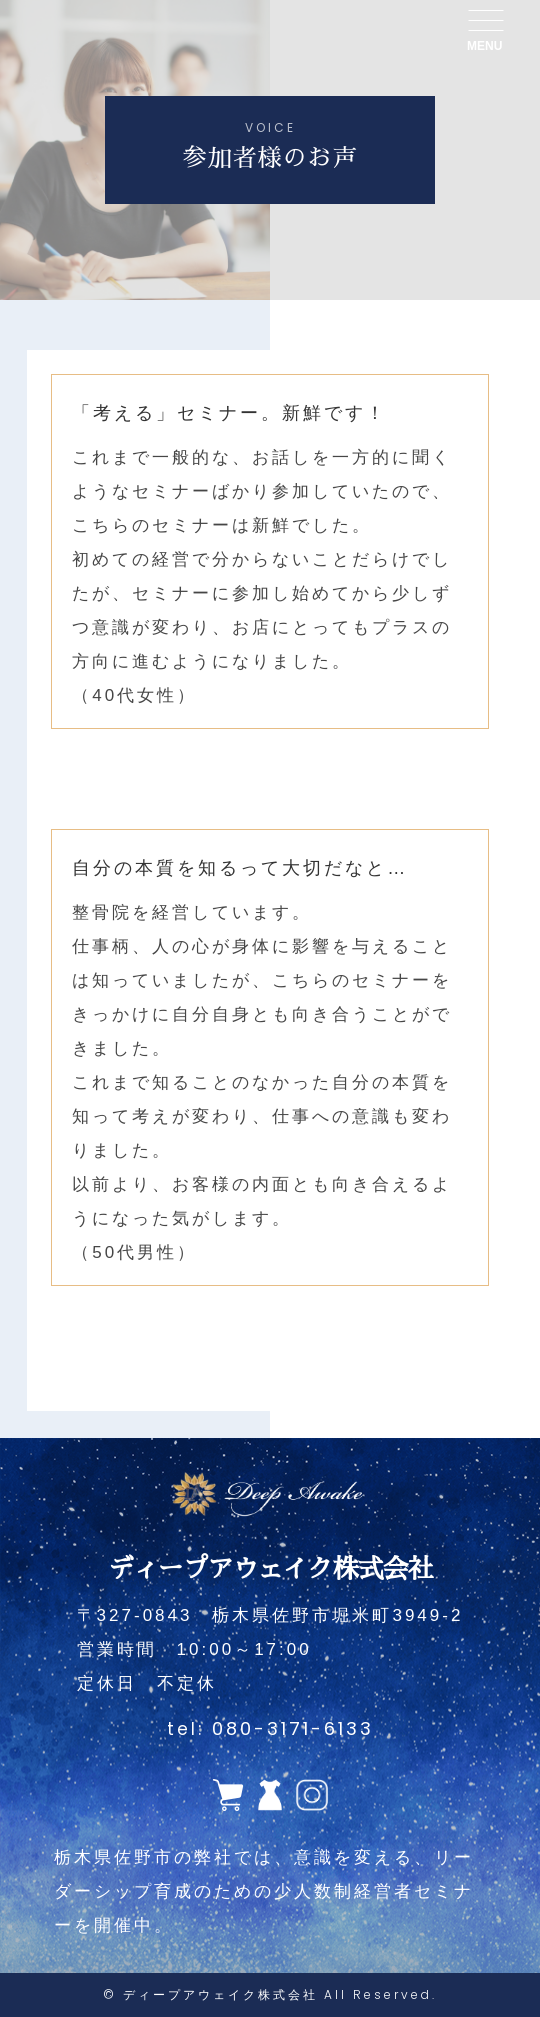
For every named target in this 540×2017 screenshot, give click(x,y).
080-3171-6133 (293, 1728)
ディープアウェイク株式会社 (220, 1994)
